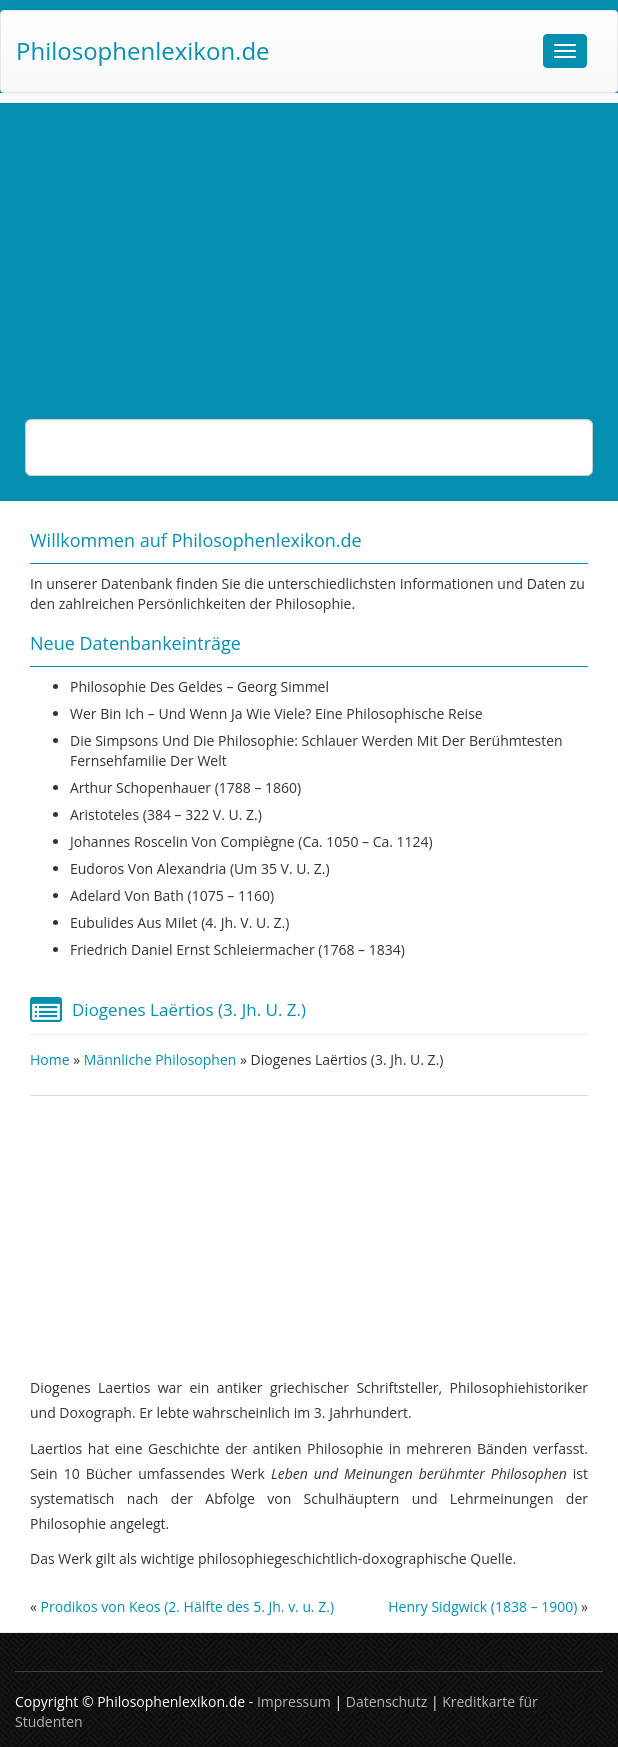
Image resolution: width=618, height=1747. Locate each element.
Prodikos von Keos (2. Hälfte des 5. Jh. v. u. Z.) (188, 1606)
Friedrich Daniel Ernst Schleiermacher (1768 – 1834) (237, 949)
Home (50, 1059)
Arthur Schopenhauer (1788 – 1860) (185, 787)
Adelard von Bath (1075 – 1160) (172, 895)
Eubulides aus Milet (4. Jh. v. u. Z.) (179, 922)
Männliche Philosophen (160, 1059)
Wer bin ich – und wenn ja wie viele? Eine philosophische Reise (276, 713)
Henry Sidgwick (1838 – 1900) (482, 1606)
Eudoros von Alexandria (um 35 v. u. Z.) (200, 868)
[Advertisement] (309, 243)
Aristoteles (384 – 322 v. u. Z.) (166, 814)
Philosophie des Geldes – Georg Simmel (199, 686)
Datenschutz (386, 1701)
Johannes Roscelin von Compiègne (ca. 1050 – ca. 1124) (251, 841)
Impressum (294, 1701)
